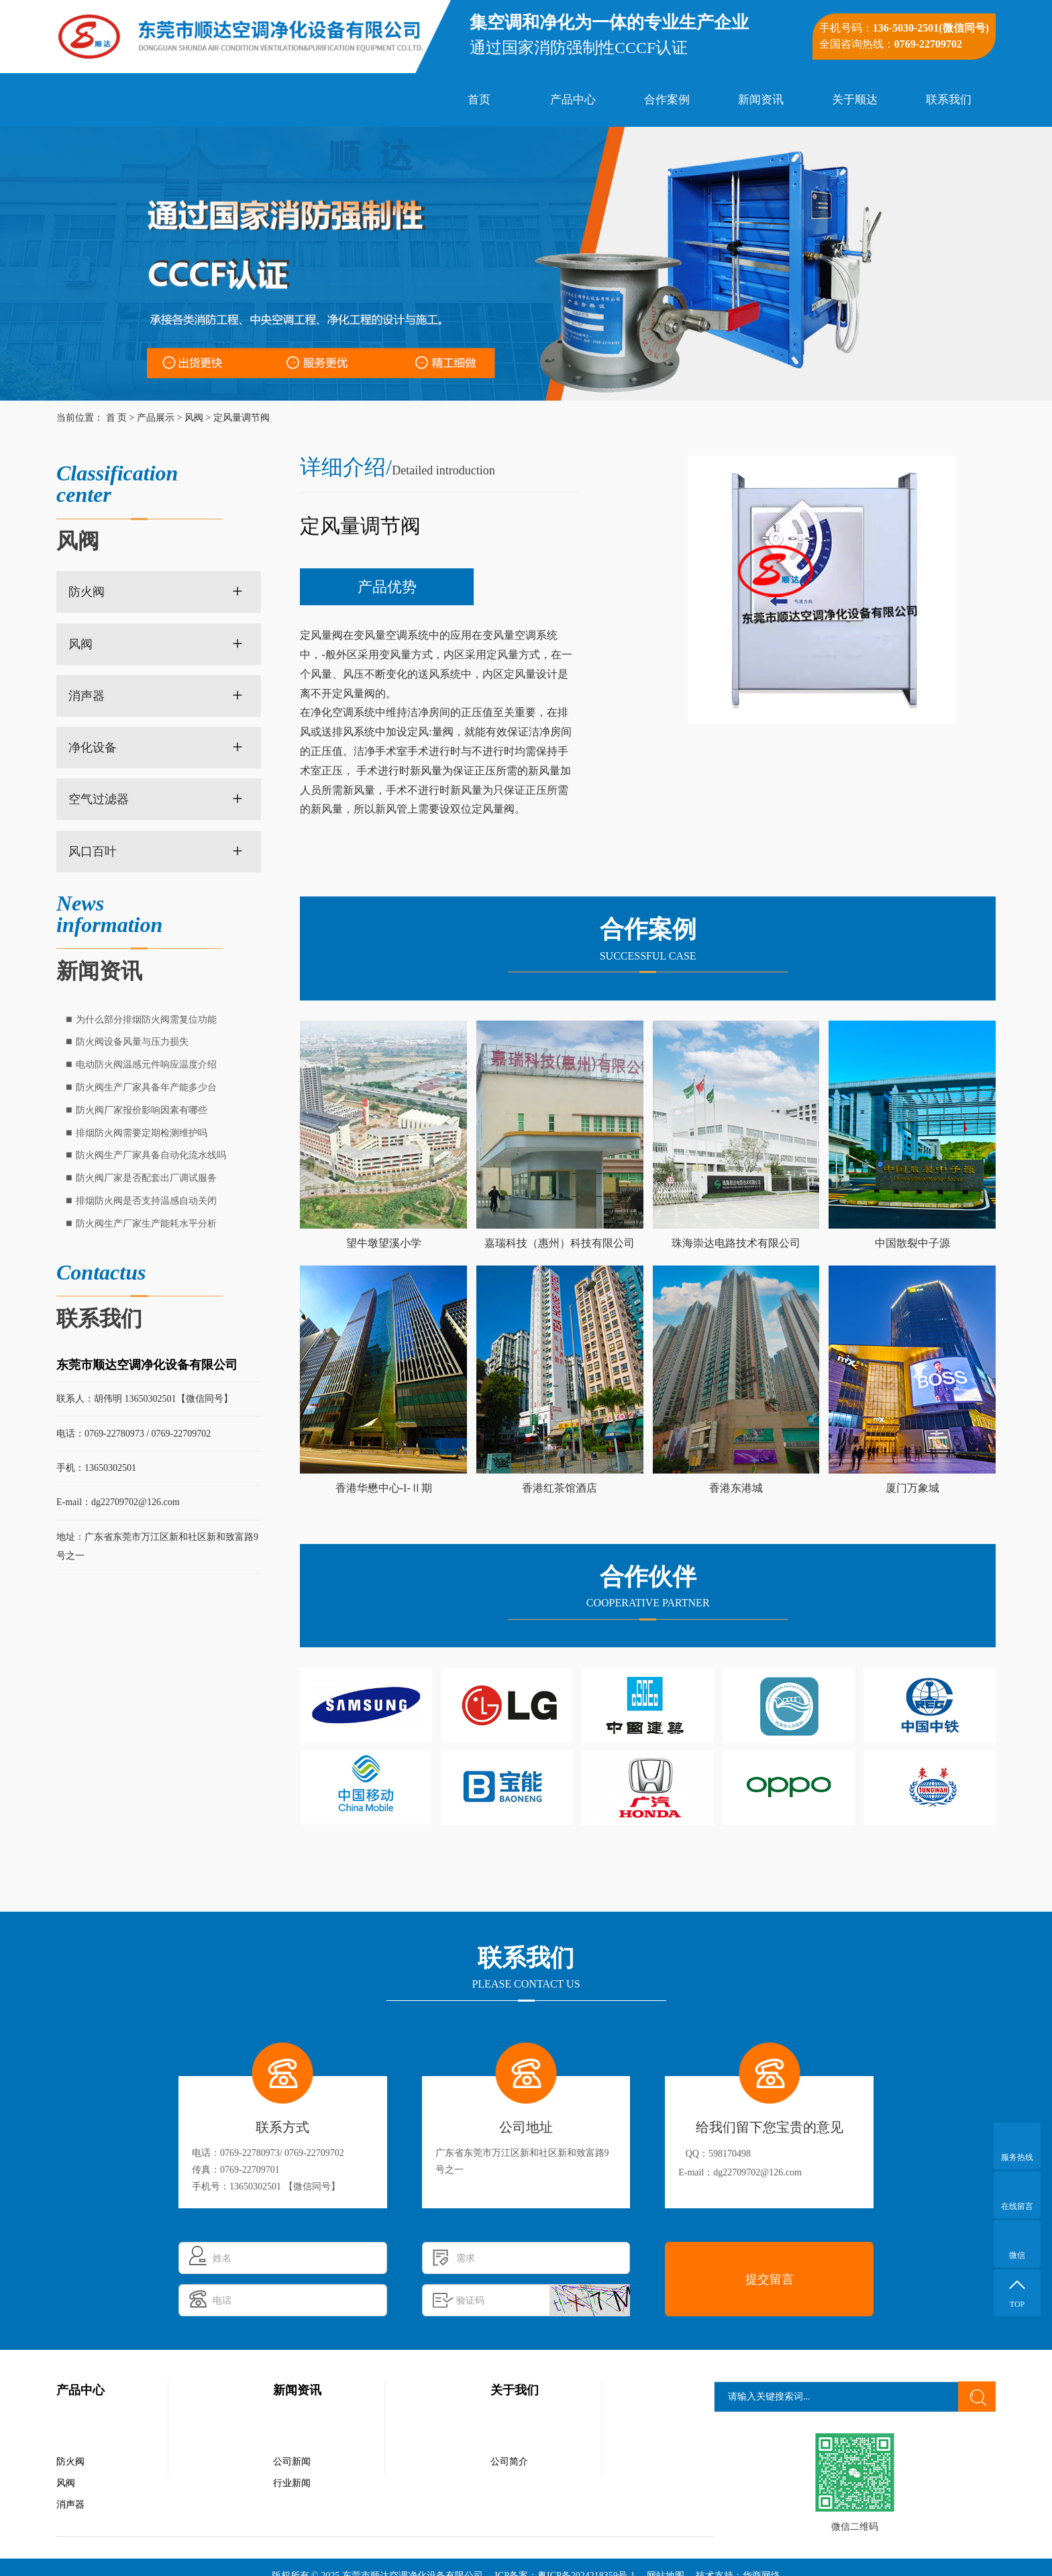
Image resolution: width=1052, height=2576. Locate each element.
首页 (479, 99)
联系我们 (948, 99)
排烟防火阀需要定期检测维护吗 (141, 1133)
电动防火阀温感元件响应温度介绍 (146, 1065)
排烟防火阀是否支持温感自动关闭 (146, 1201)
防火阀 (86, 592)
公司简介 (509, 2462)
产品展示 (155, 418)
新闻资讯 (761, 99)
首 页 (116, 418)
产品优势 (387, 586)
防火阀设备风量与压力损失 (132, 1042)
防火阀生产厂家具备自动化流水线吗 (151, 1155)
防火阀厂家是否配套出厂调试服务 (146, 1178)
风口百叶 (92, 851)
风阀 (194, 418)
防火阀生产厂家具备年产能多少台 (146, 1087)
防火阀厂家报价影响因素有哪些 (141, 1110)
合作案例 (667, 99)
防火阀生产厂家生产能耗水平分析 (146, 1224)
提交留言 (769, 2279)
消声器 (86, 696)
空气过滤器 (98, 799)
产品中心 (573, 99)
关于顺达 (855, 99)
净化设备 (92, 747)
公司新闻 (292, 2462)
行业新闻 (292, 2483)
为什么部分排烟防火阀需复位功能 (146, 1020)
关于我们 (514, 2390)
